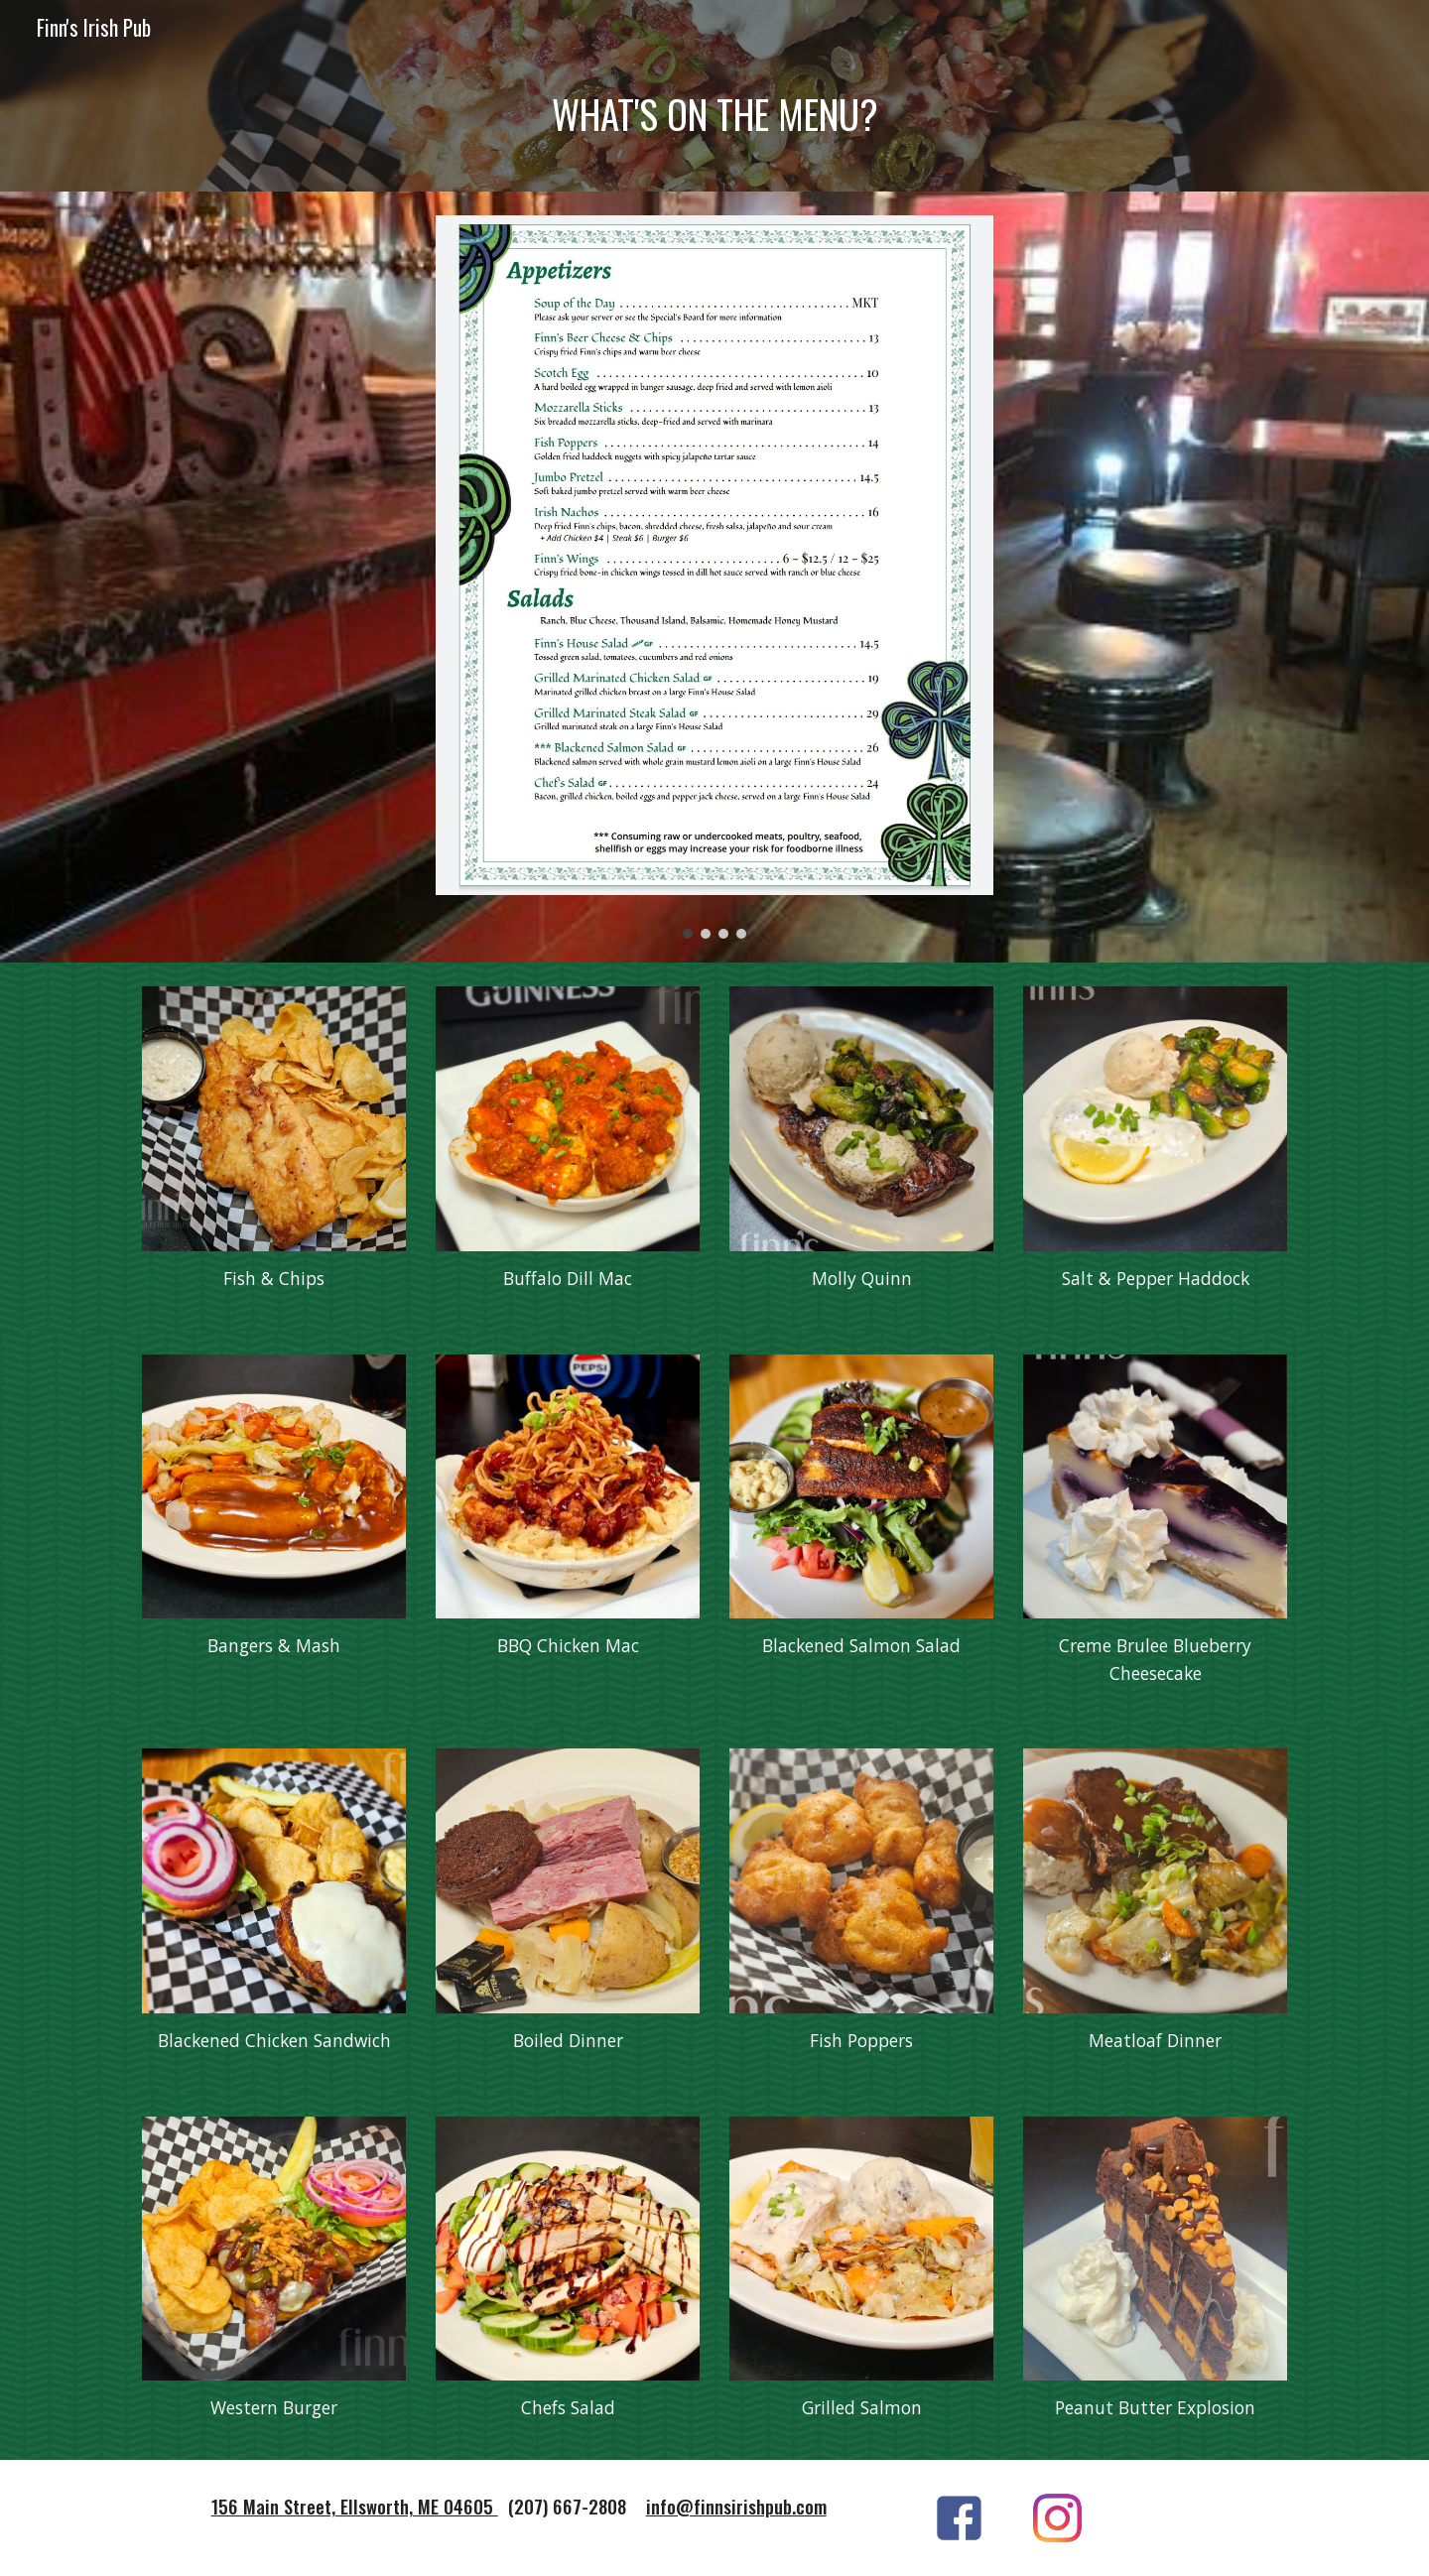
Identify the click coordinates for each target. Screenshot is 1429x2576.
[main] (714, 123)
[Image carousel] (714, 577)
